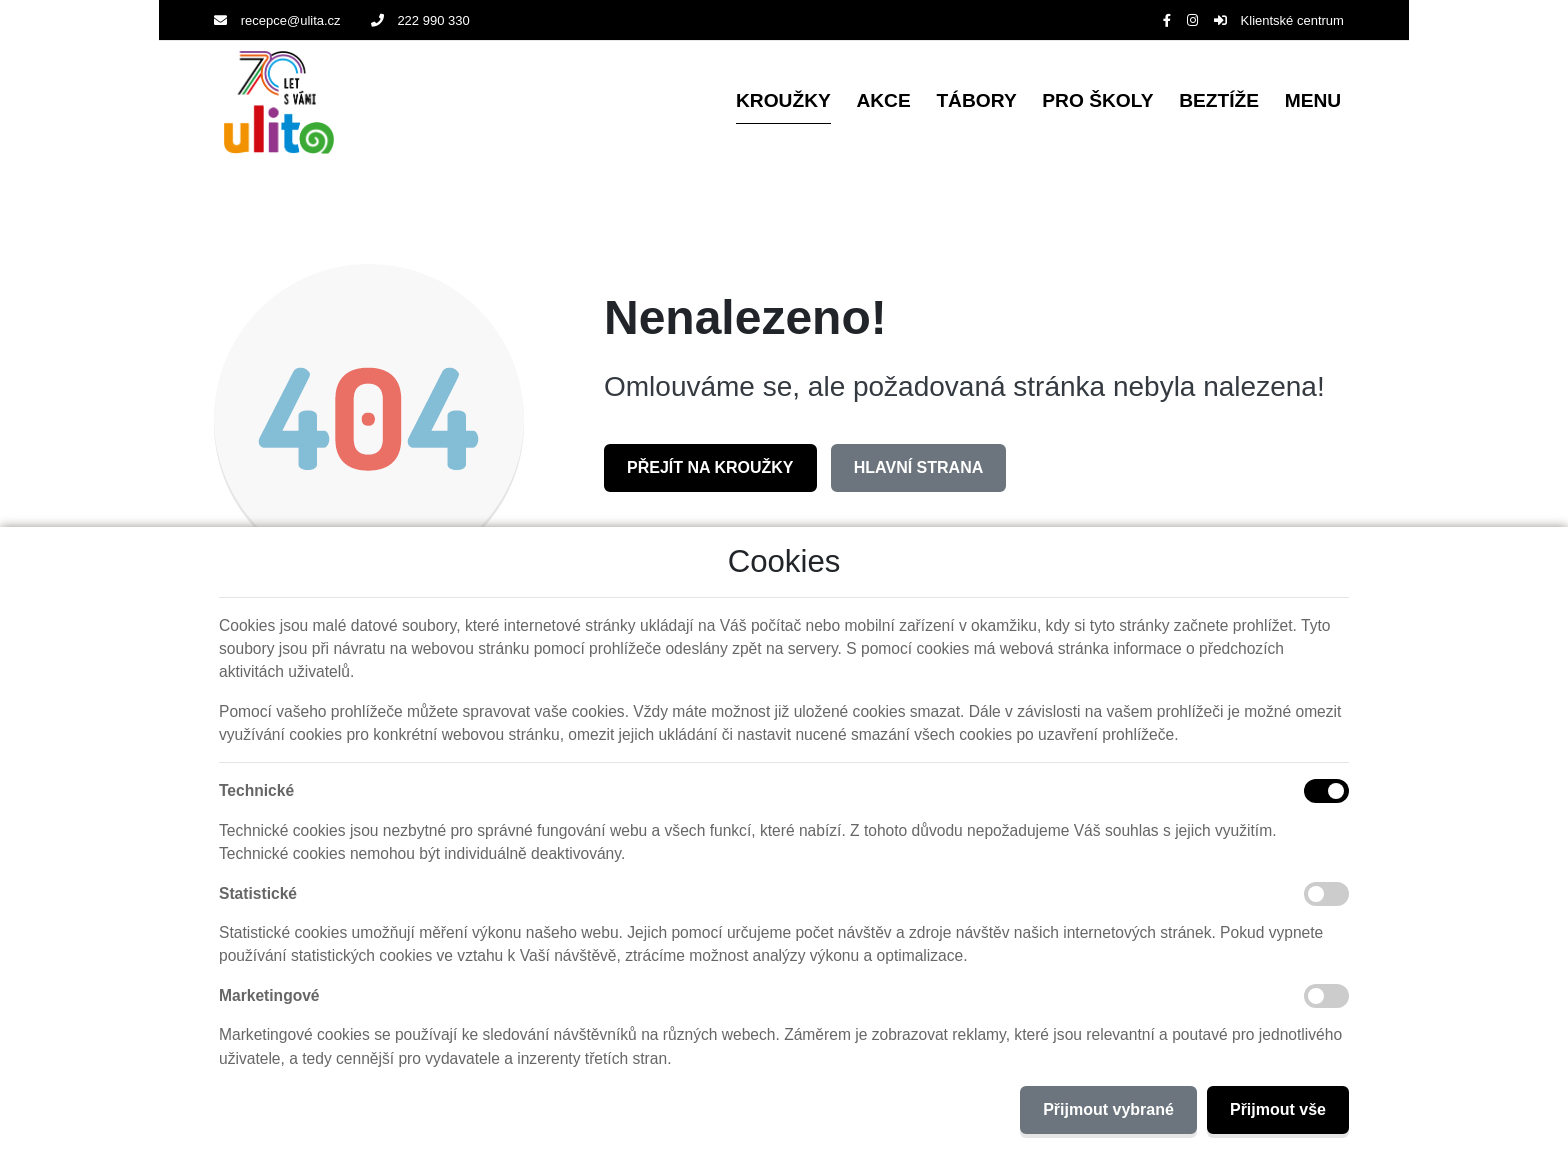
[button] (1313, 102)
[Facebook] (1167, 20)
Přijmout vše (1278, 1109)
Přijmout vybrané (1108, 1109)
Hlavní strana (918, 467)
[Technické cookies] (1326, 791)
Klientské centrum (1279, 20)
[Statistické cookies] (1326, 894)
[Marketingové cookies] (1326, 996)
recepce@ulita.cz (277, 20)
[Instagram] (1192, 20)
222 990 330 (420, 20)
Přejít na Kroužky (710, 467)
